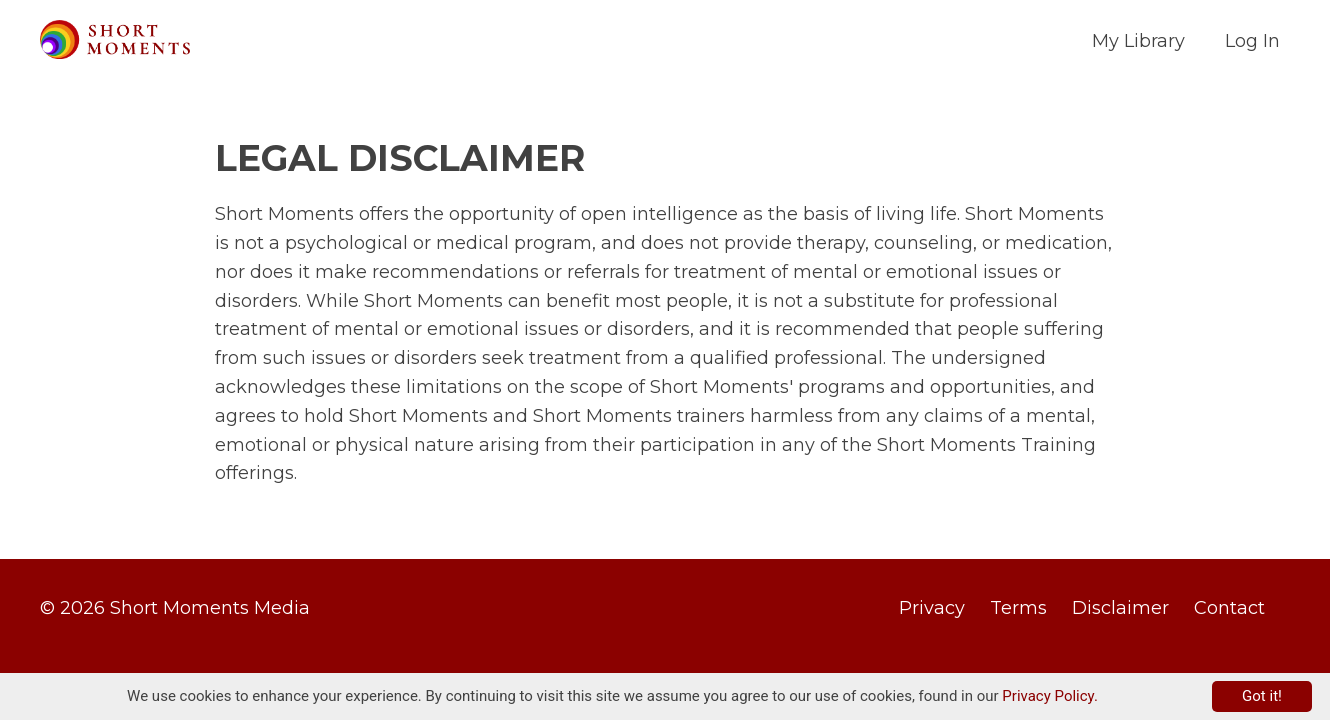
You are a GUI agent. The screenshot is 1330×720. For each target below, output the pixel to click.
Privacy (932, 608)
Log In (1252, 41)
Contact (1229, 608)
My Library (1138, 41)
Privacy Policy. (1050, 696)
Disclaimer (1120, 608)
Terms (1018, 608)
